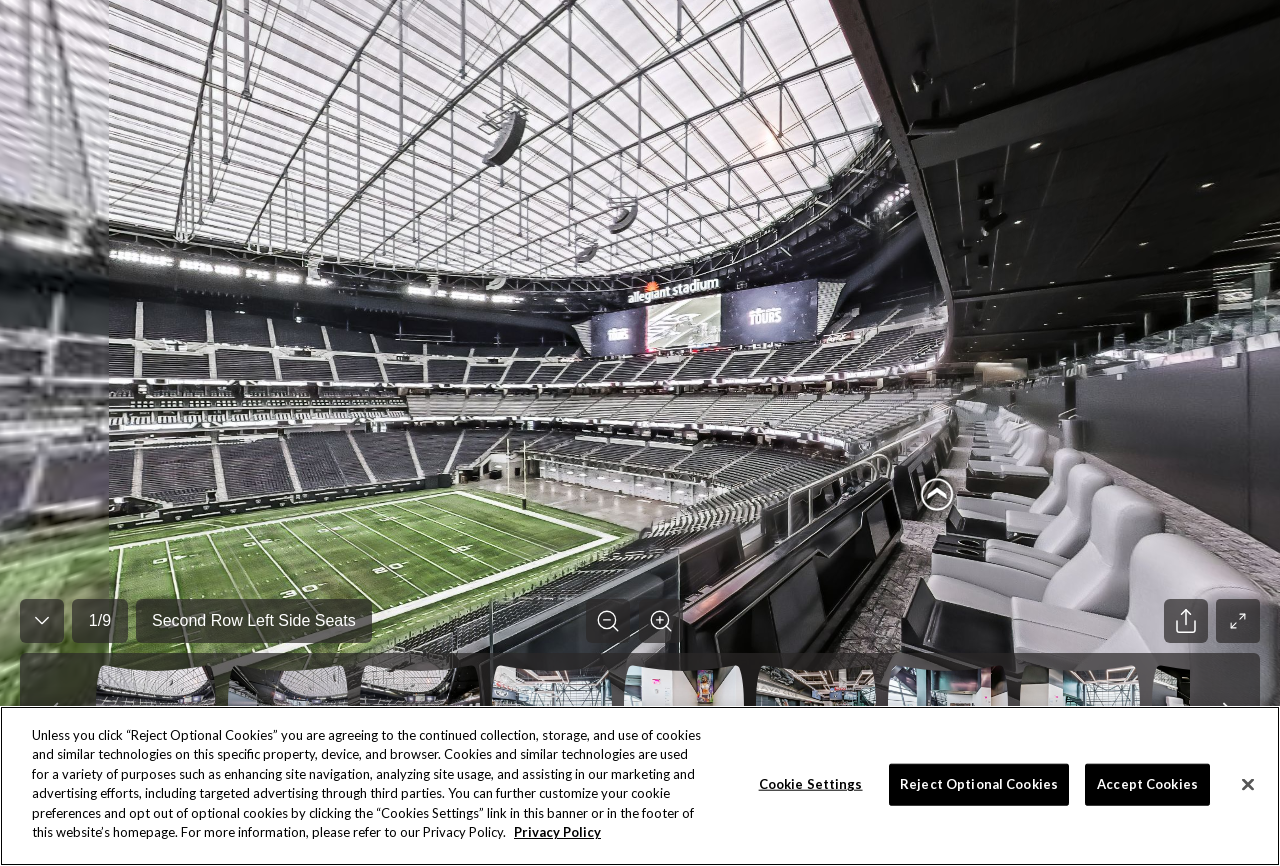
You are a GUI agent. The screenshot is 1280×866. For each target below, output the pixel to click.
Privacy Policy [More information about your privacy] (557, 832)
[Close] (1248, 784)
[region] (640, 786)
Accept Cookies (1147, 784)
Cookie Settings (811, 784)
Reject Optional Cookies (979, 784)
